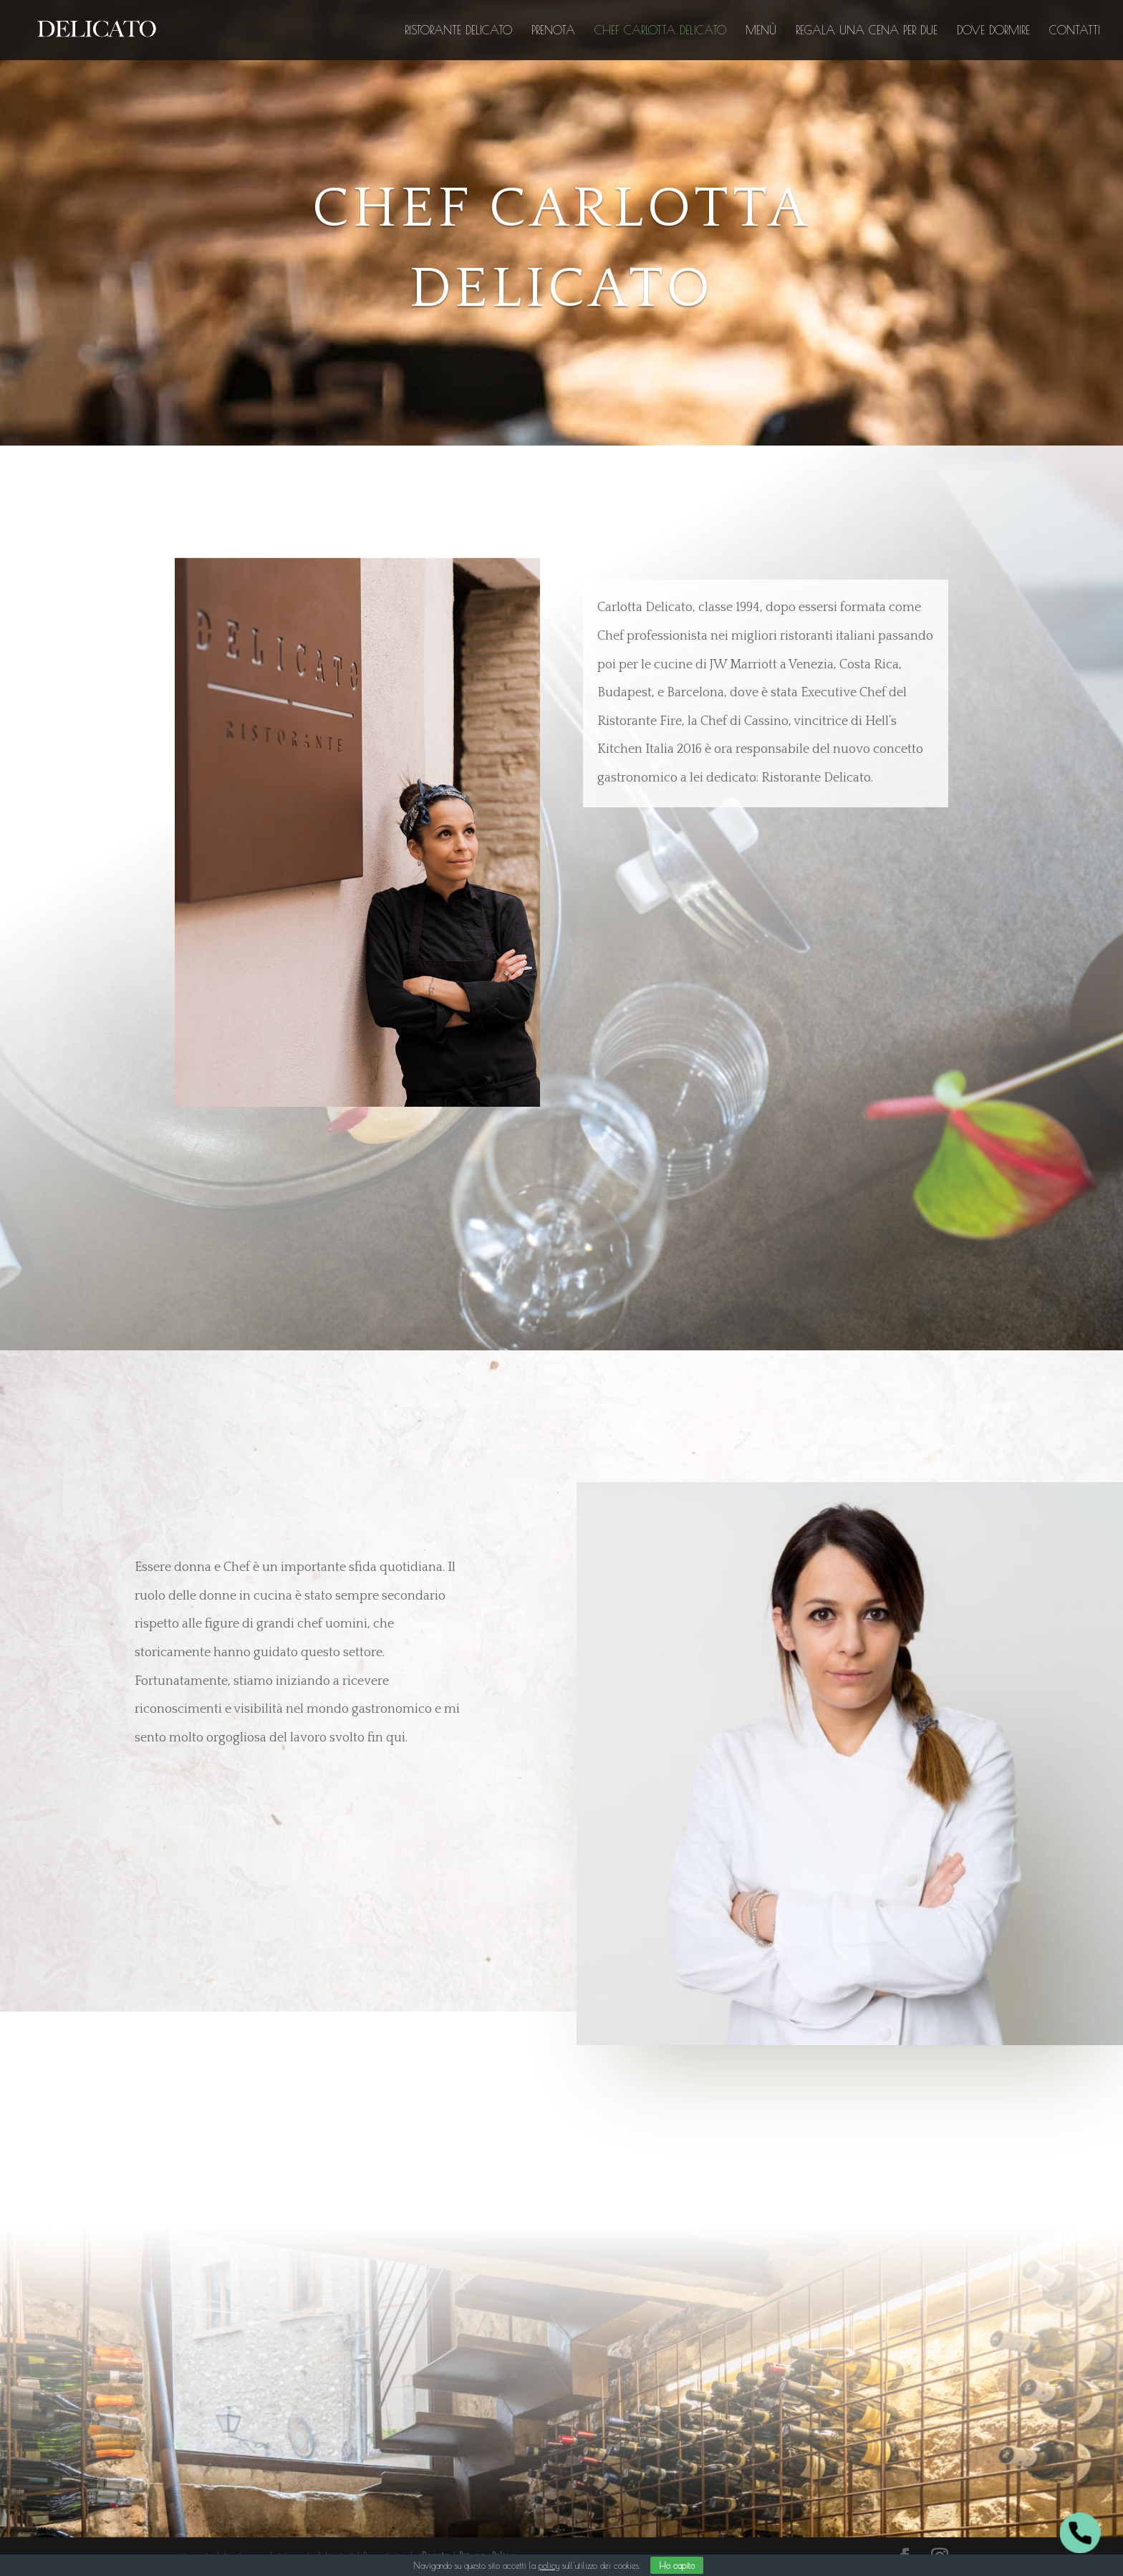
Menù (761, 31)
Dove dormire (993, 31)
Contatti (1074, 31)
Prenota (553, 31)
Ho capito (677, 2565)
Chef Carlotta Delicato (660, 31)
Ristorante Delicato (458, 31)
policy (549, 2565)
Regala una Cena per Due (867, 31)
